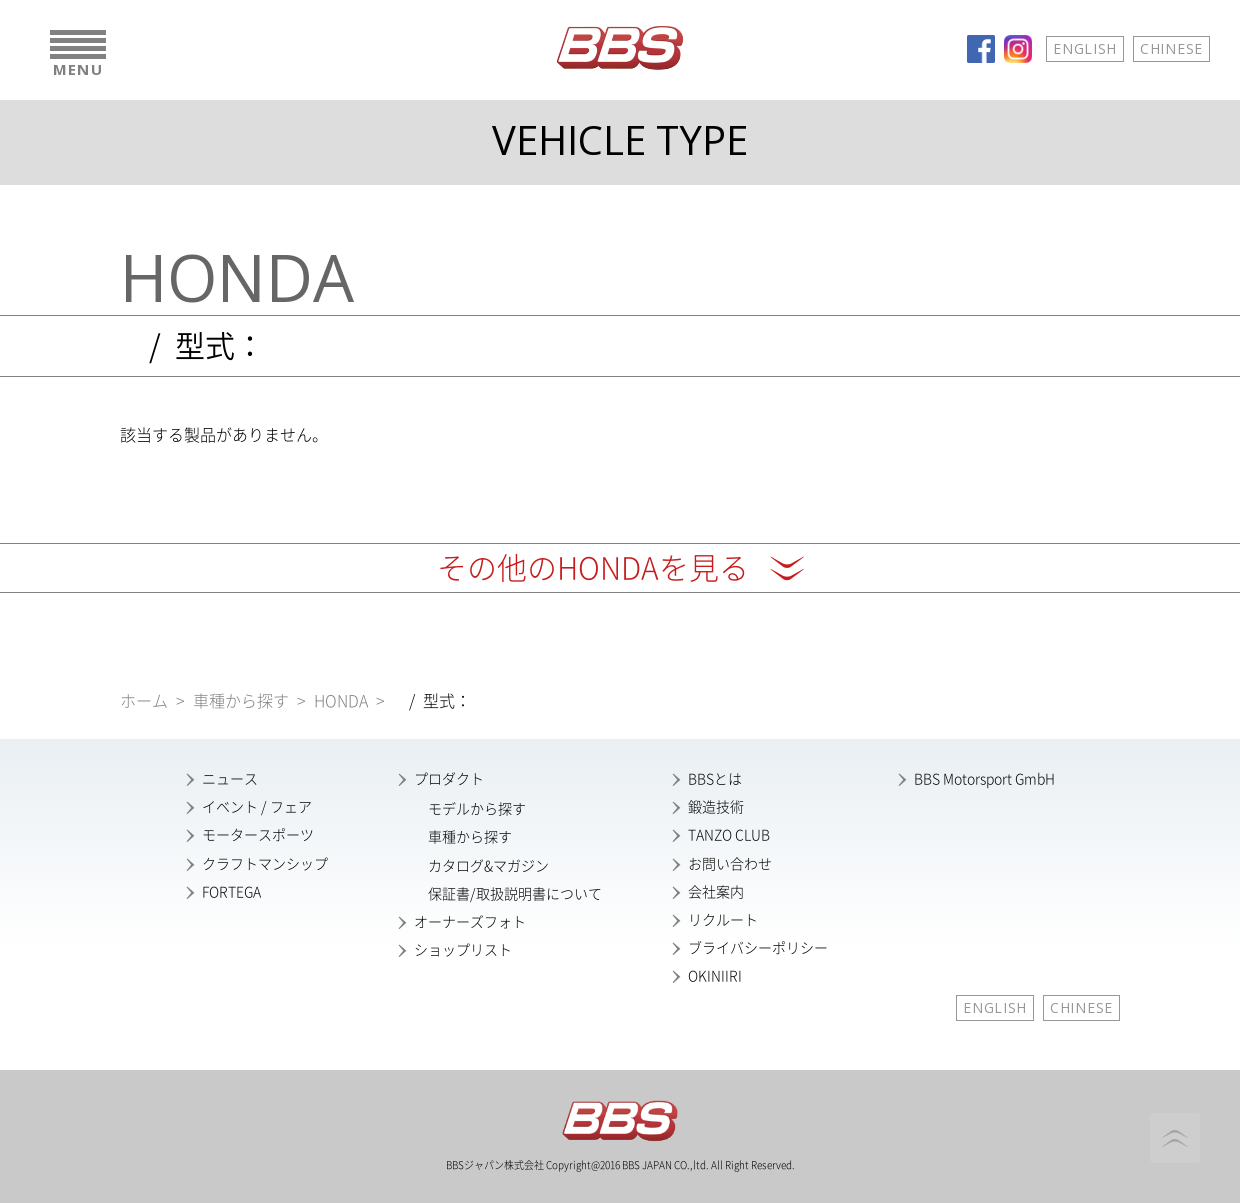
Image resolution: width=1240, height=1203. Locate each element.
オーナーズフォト (470, 922)
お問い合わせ (730, 864)
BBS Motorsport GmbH (984, 779)
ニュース (230, 779)
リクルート (723, 920)
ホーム (144, 701)
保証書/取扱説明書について (515, 894)
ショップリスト (463, 950)
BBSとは (715, 779)
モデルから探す (477, 809)
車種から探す (241, 701)
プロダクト (449, 779)
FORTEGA (231, 892)
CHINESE (1171, 48)
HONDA (341, 701)
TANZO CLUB (729, 835)
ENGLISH (1085, 48)
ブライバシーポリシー (758, 948)
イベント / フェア (257, 807)
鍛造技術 (716, 807)
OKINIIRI (715, 976)
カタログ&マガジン (488, 866)
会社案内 (716, 892)
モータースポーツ (258, 835)
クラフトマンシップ (265, 864)
